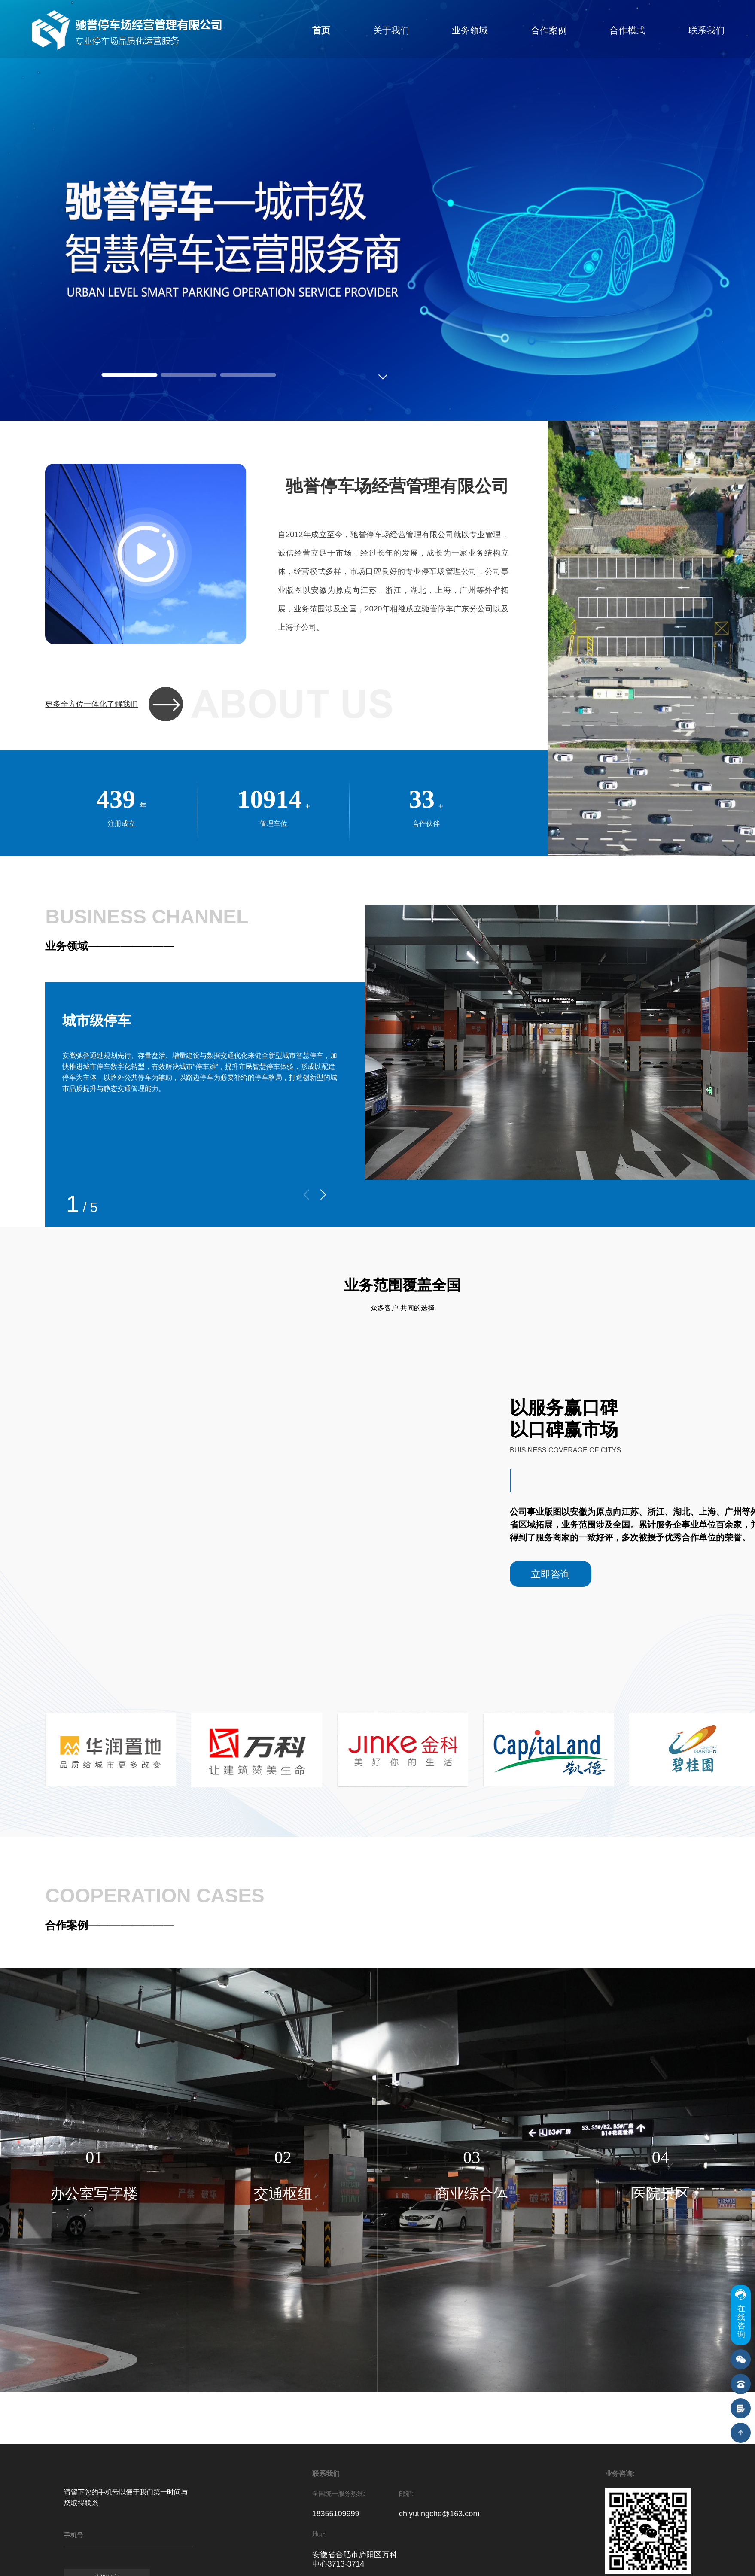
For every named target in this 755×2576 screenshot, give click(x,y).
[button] (323, 1194)
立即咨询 (550, 1574)
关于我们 (391, 30)
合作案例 (549, 30)
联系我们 (706, 30)
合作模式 (627, 30)
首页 (321, 30)
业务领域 (470, 30)
